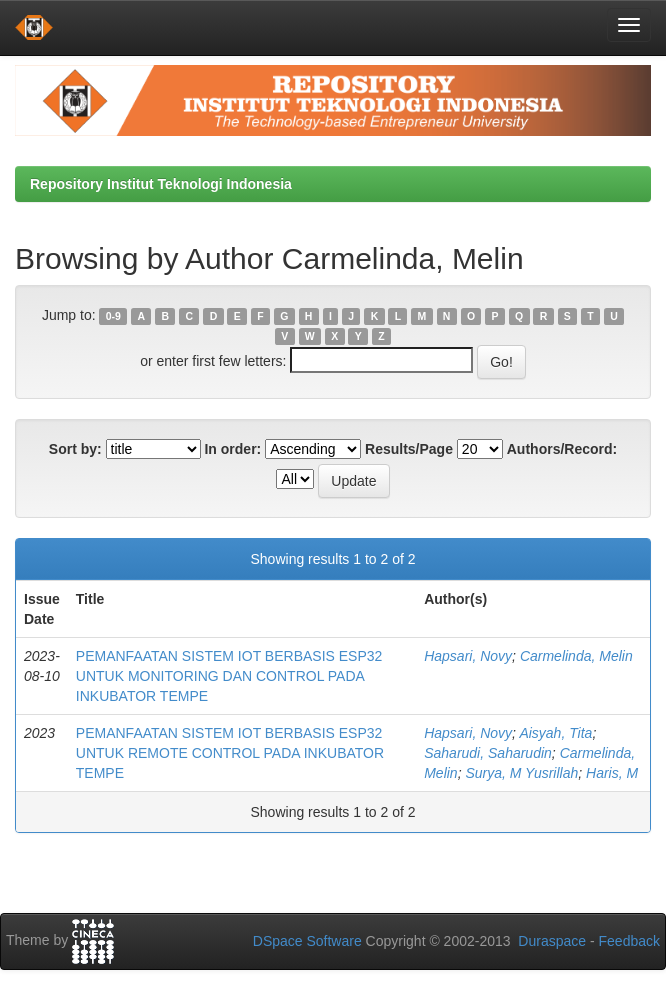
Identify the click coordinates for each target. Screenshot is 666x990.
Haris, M (612, 773)
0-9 (113, 316)
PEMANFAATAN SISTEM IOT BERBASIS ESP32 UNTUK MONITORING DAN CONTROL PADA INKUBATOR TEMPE (229, 676)
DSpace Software (307, 941)
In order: (232, 449)
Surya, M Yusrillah (521, 773)
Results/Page (409, 449)
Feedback (629, 941)
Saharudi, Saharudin (488, 753)
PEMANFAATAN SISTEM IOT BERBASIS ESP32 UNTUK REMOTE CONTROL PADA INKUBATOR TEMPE (230, 753)
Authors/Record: (562, 449)
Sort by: (75, 449)
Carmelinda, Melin (576, 656)
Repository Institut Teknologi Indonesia (161, 184)
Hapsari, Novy (468, 656)
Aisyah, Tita (555, 733)
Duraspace (552, 941)
